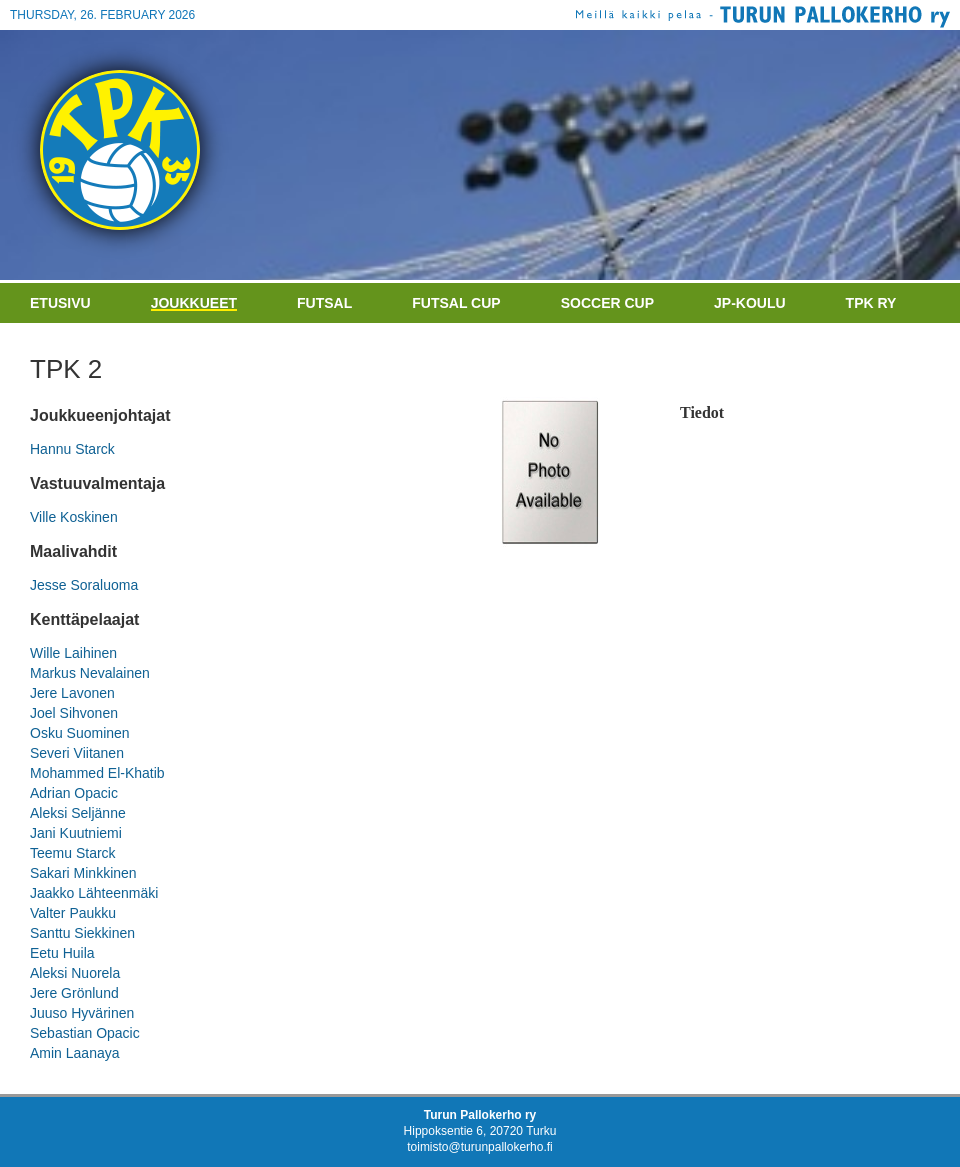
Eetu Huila (62, 953)
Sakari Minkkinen (83, 873)
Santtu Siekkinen (82, 933)
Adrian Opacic (74, 793)
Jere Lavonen (72, 693)
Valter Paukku (73, 913)
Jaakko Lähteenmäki (94, 893)
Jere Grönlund (74, 993)
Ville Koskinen (74, 517)
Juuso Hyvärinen (82, 1013)
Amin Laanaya (75, 1053)
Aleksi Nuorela (75, 973)
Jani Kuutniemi (76, 833)
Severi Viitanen (77, 753)
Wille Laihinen (73, 653)
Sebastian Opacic (85, 1033)
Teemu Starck (73, 853)
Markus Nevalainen (90, 673)
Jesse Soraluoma (84, 585)
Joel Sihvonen (74, 713)
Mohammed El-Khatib (97, 773)
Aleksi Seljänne (78, 813)
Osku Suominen (80, 733)
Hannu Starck (72, 449)
